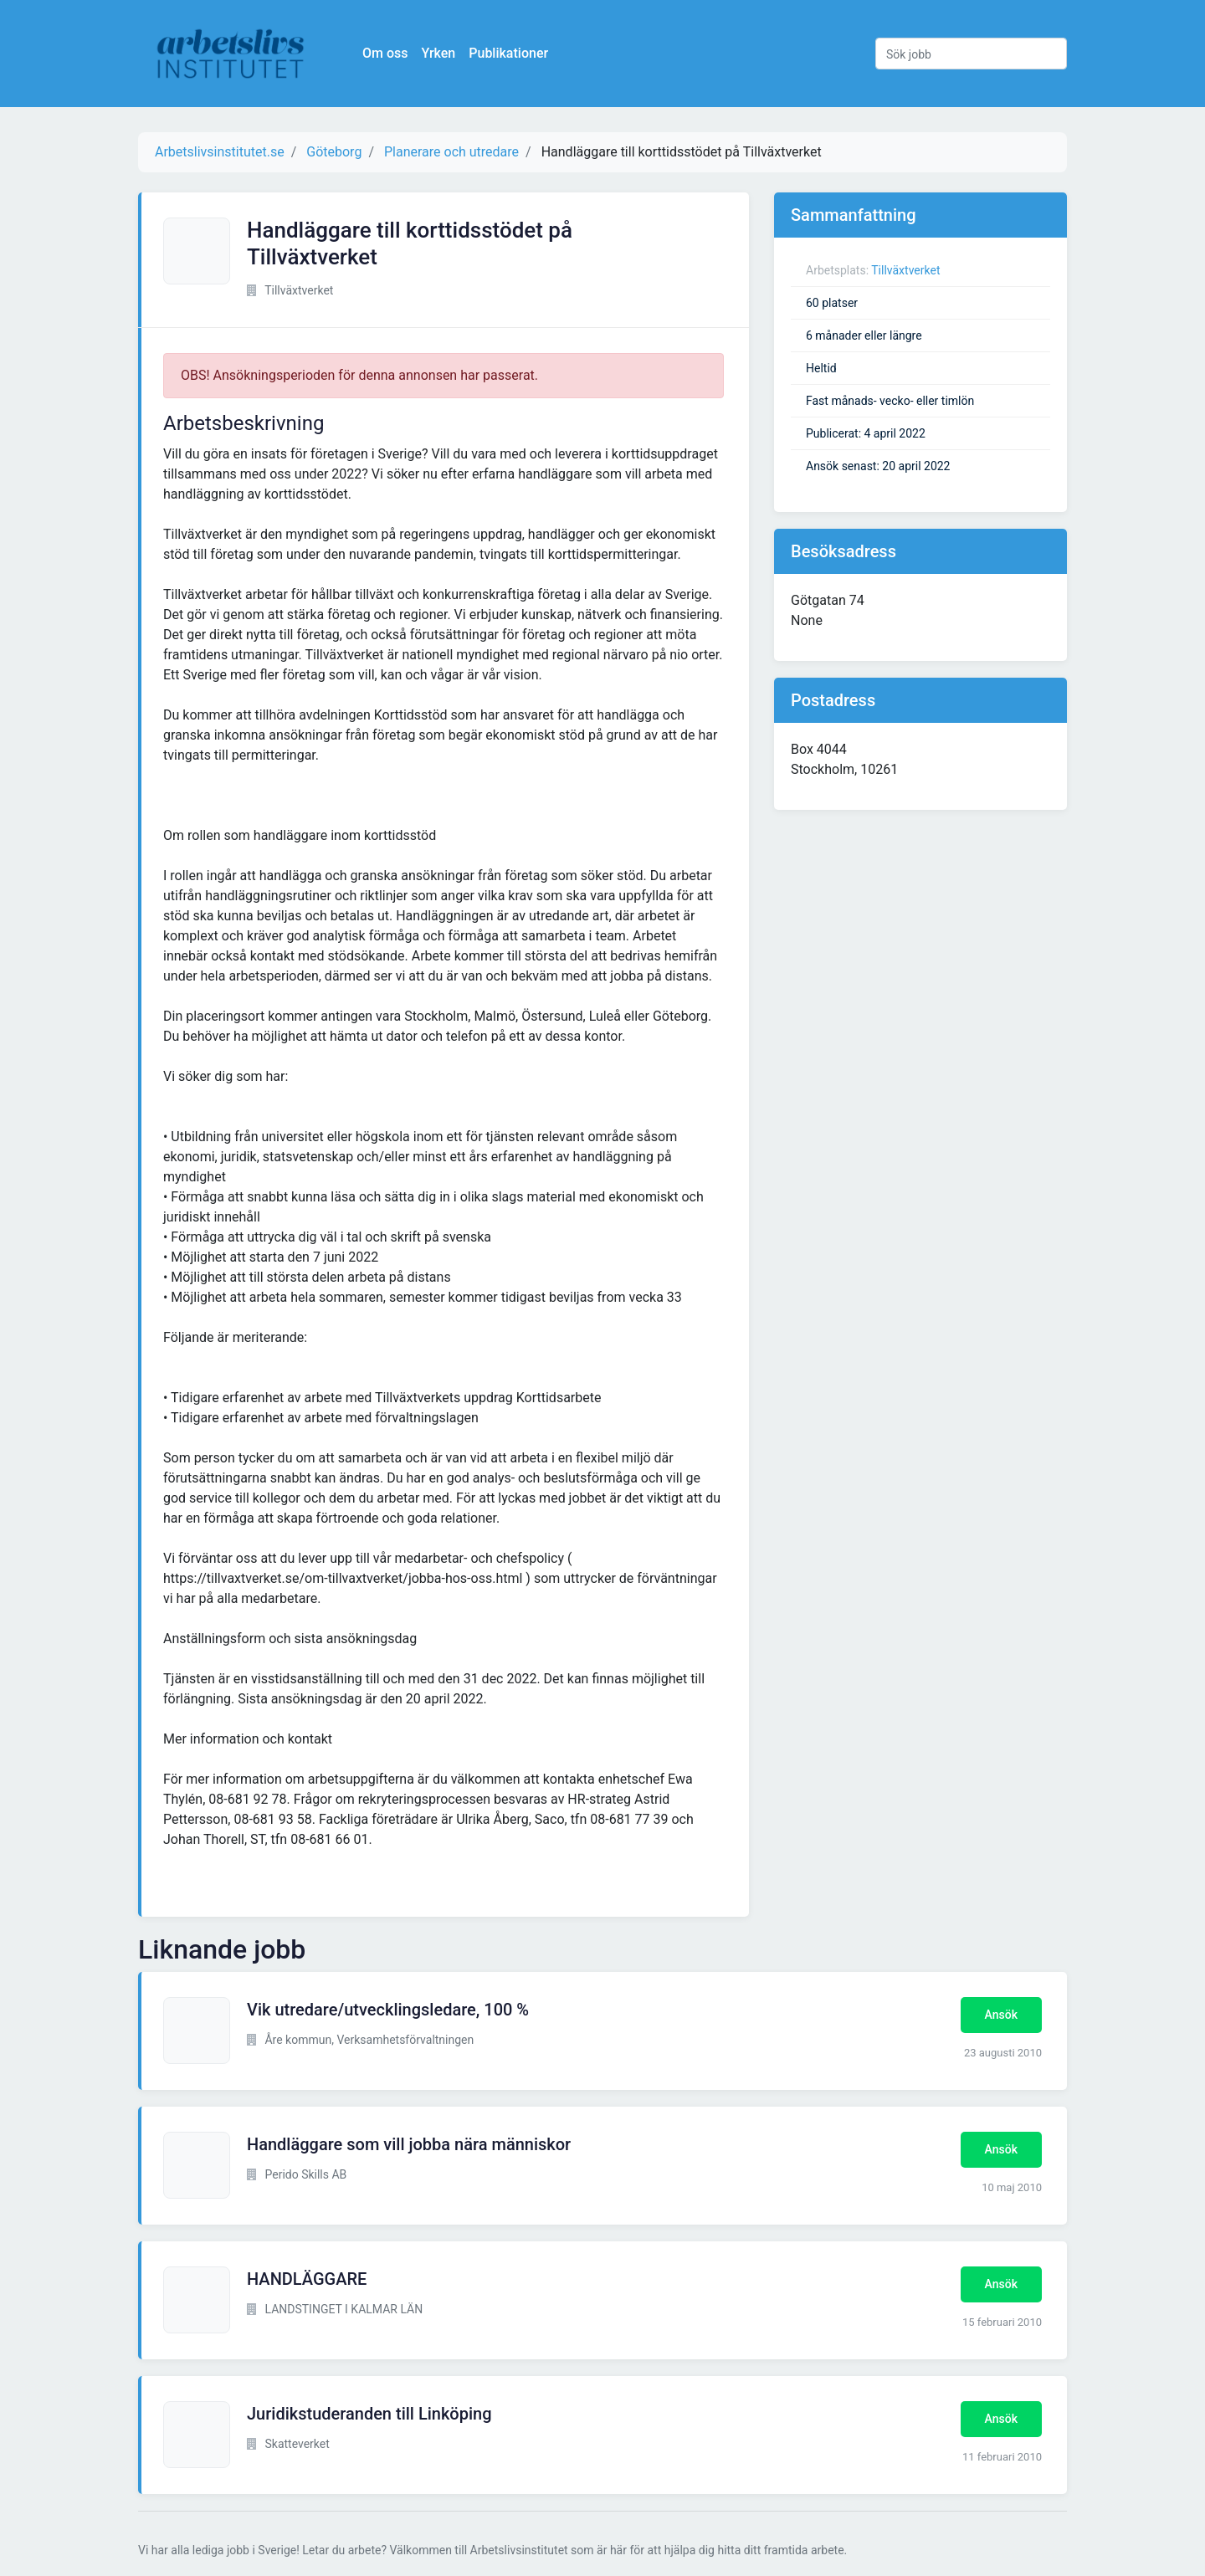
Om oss (385, 53)
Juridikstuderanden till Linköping (369, 2414)
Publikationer (508, 53)
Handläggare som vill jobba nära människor (409, 2144)
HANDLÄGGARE (307, 2279)
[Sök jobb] (971, 53)
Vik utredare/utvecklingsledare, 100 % (388, 2010)
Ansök (1001, 2014)
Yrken (438, 53)
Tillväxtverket (905, 270)
